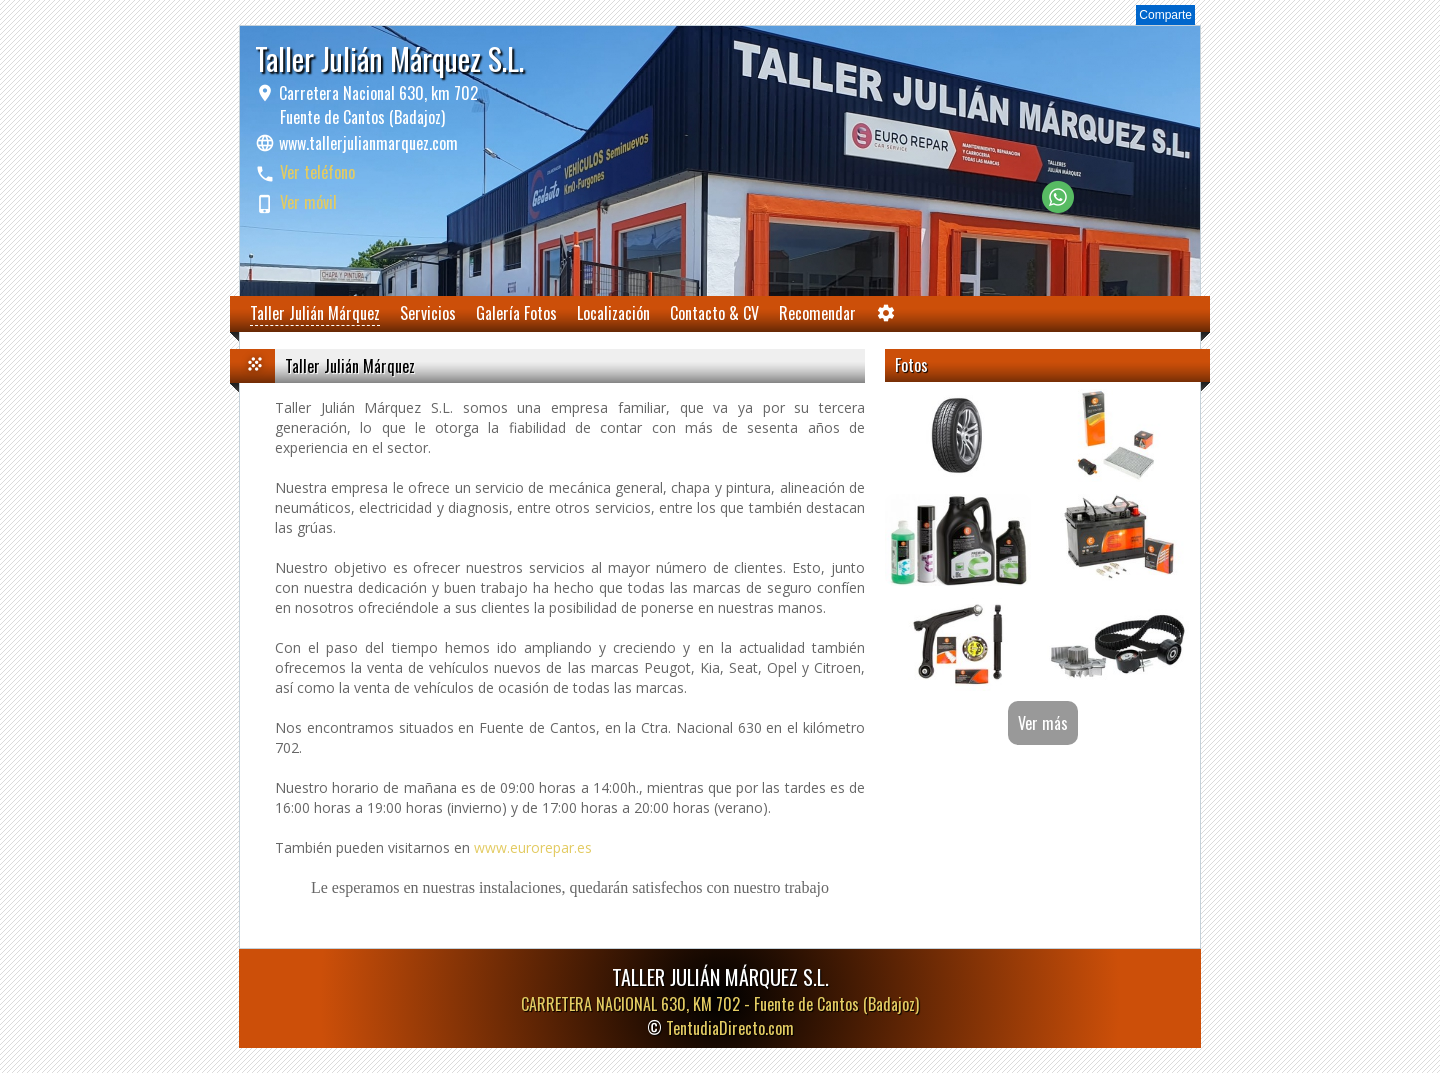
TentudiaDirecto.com (730, 1028)
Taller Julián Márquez (315, 313)
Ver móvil (308, 202)
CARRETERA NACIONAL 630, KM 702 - (720, 1004)
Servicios (428, 313)
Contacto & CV (714, 313)
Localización (613, 313)
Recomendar (817, 313)
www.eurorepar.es (533, 847)
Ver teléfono (317, 172)
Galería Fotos (516, 313)
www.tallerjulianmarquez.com (368, 143)
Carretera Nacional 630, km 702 (376, 105)
